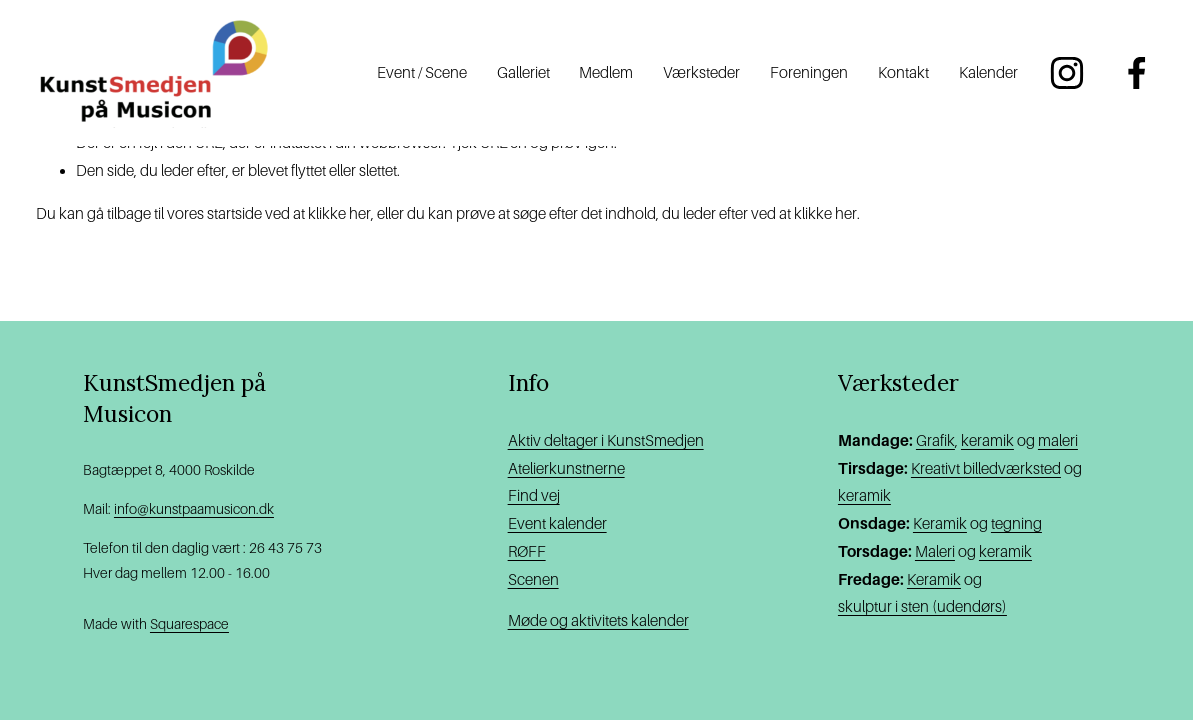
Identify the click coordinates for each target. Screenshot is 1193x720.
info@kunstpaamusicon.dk (194, 509)
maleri (1058, 440)
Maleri (935, 551)
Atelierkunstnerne (566, 468)
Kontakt (903, 72)
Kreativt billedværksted (986, 468)
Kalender (988, 72)
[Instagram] (1067, 73)
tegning (1016, 523)
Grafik (935, 440)
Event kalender (557, 523)
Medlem (606, 72)
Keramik (940, 523)
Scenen (533, 579)
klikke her (339, 213)
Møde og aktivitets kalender (598, 620)
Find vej (534, 495)
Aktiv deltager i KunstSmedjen (606, 440)
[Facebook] (1137, 73)
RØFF (527, 551)
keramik (987, 440)
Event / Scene (422, 72)
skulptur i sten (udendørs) (922, 606)
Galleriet (523, 72)
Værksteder (701, 72)
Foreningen (809, 72)
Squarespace (189, 624)
